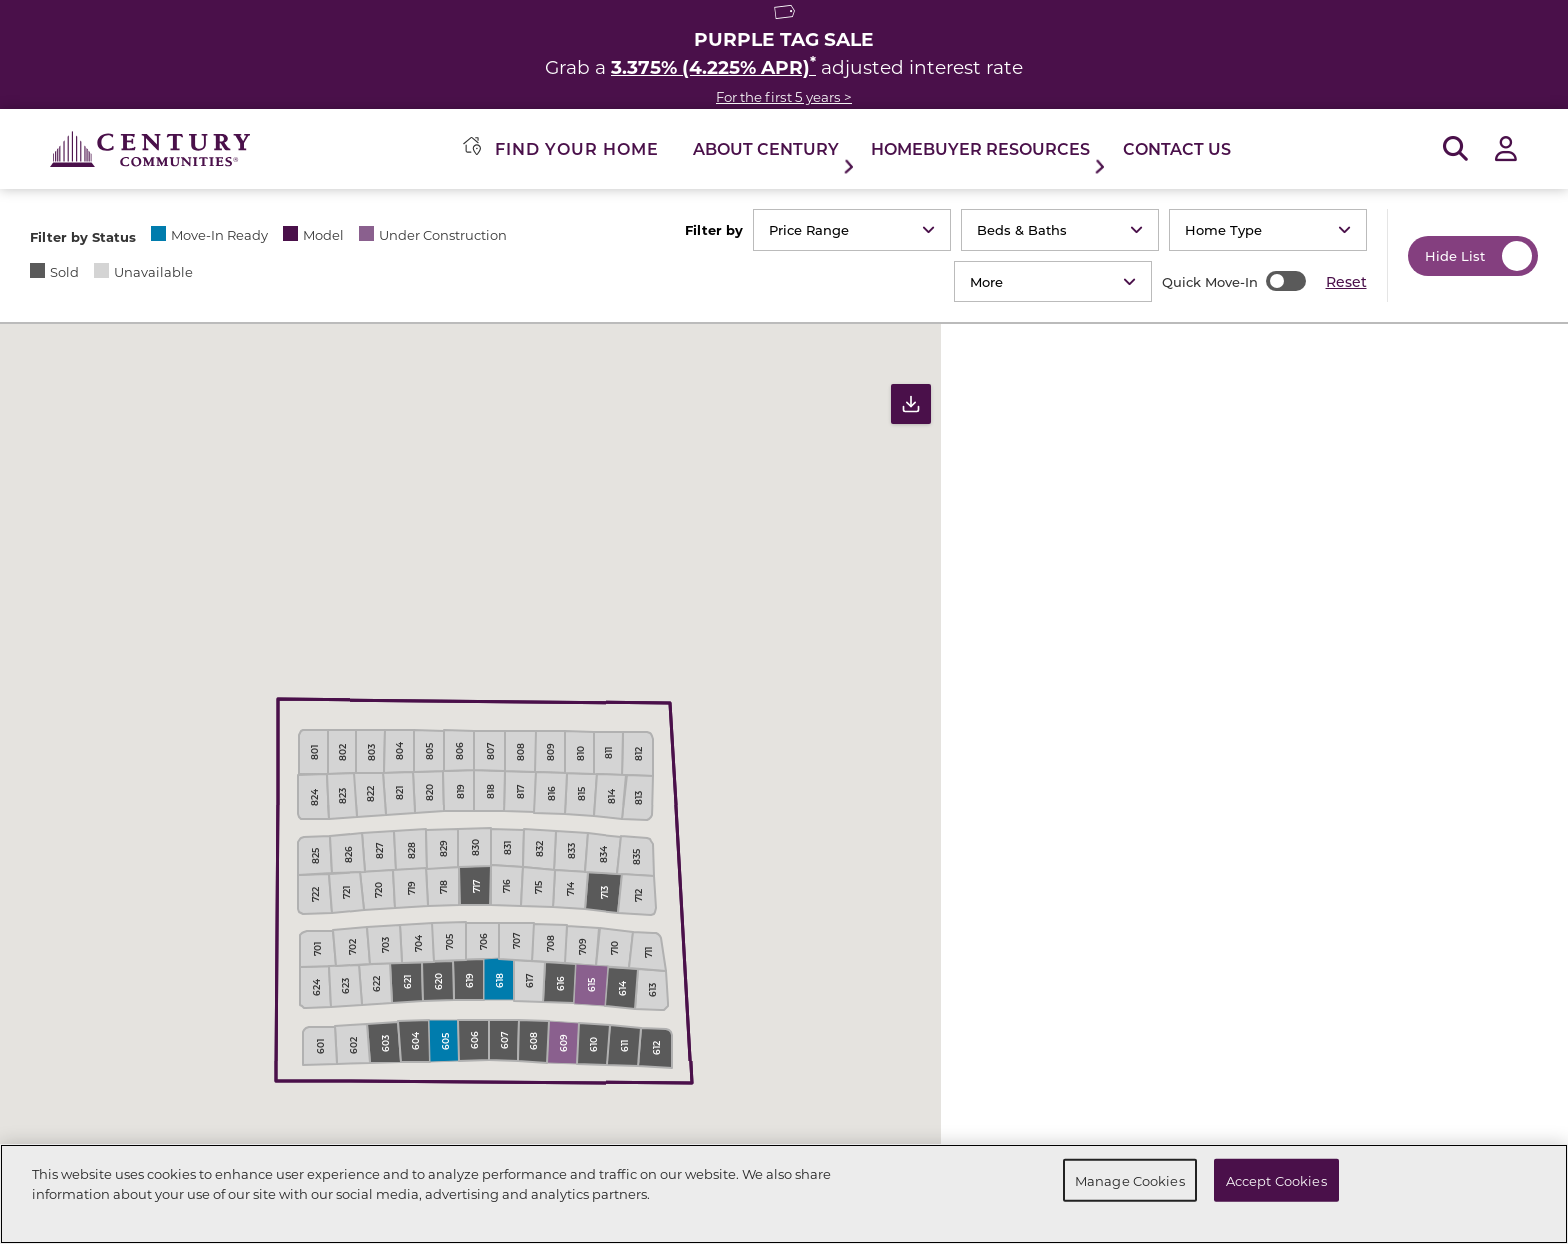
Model (323, 234)
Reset (1346, 281)
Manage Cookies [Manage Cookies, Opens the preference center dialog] (1130, 1179)
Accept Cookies (1276, 1179)
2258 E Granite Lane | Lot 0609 (1286, 877)
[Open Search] (1455, 149)
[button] (967, 620)
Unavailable (153, 271)
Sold (64, 271)
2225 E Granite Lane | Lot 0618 (1286, 1032)
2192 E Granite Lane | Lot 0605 (1286, 566)
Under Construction (443, 234)
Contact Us (1177, 148)
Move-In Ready (219, 234)
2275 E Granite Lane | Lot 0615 (1286, 721)
